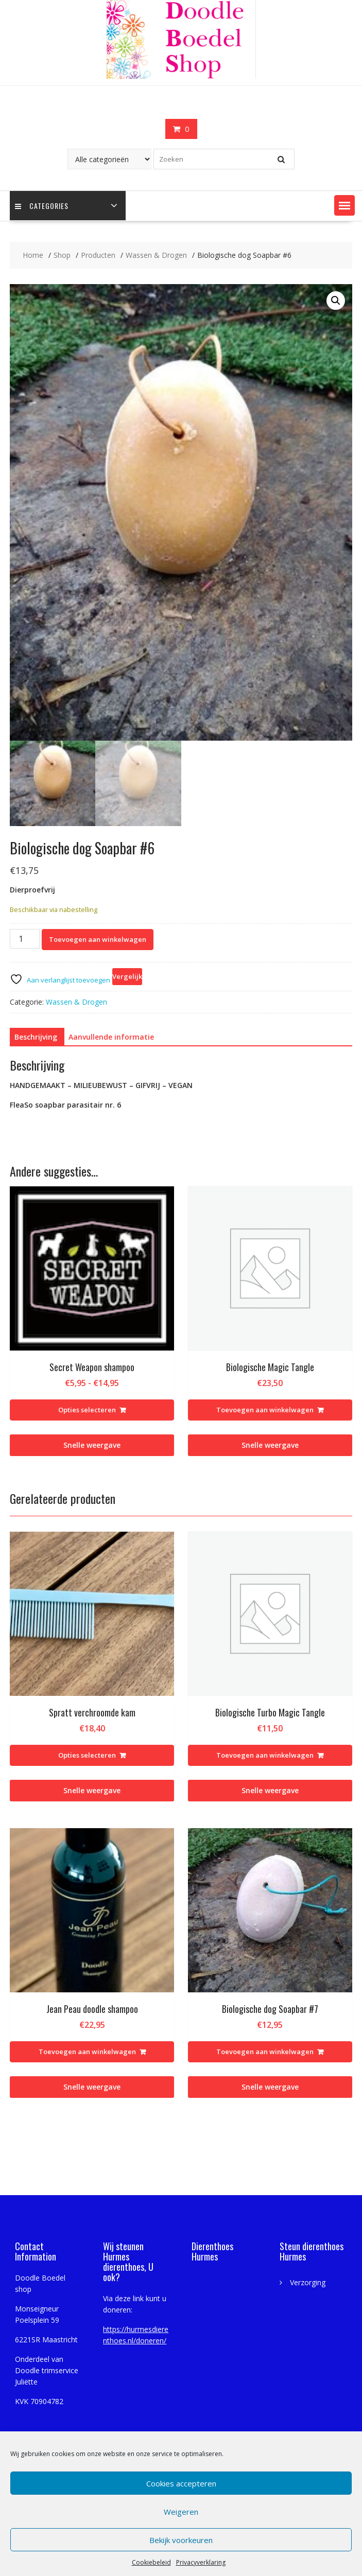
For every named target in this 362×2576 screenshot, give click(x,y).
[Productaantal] (25, 939)
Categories (41, 205)
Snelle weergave (91, 1445)
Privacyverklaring (201, 2562)
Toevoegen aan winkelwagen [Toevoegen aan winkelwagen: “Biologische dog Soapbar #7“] (265, 2051)
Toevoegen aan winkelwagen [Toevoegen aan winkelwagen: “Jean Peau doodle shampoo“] (87, 2051)
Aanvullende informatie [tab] (111, 1037)
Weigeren (181, 2512)
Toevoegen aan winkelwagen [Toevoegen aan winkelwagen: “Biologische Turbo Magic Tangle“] (265, 1755)
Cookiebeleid (151, 2562)
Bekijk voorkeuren (181, 2540)
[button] (344, 205)
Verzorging (307, 2282)
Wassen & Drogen (76, 1002)
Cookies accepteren (181, 2483)
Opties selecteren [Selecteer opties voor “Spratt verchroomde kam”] (87, 1755)
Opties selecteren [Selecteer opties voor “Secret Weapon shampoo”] (87, 1409)
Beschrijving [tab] (35, 1037)
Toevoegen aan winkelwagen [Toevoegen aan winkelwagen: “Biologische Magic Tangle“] (265, 1409)
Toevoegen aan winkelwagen (97, 939)
